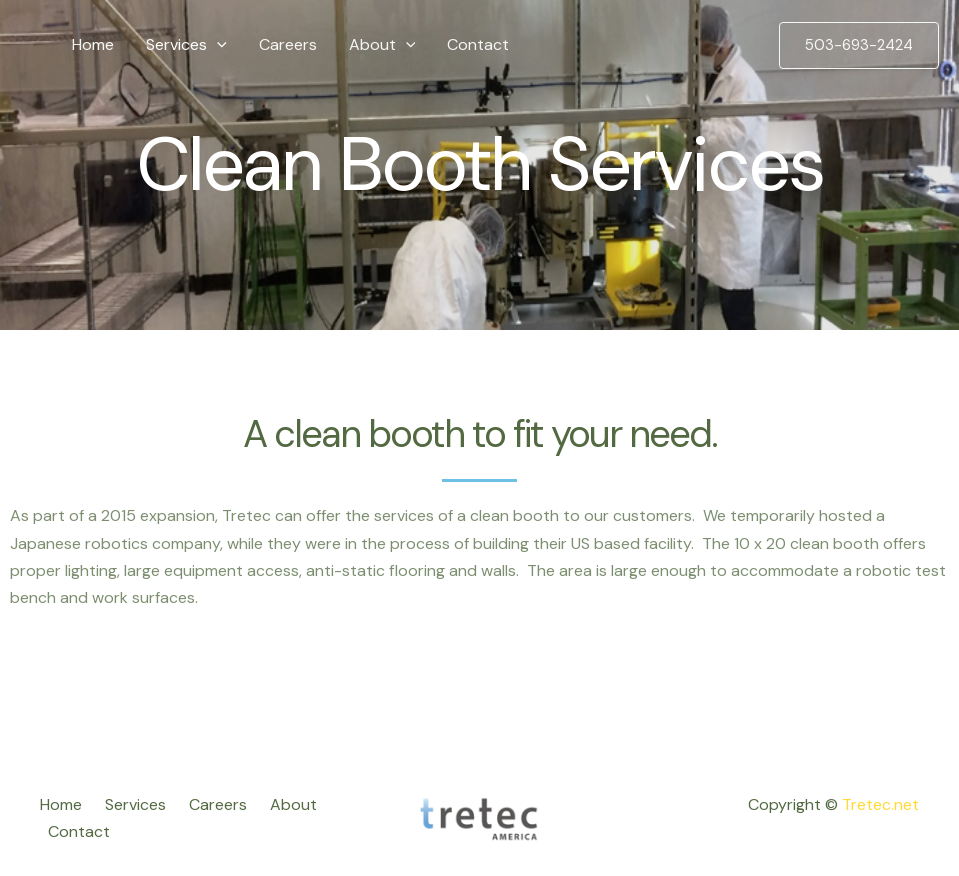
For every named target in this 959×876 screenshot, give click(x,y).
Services (186, 45)
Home (93, 44)
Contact (478, 44)
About (382, 45)
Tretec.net (880, 804)
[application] (217, 45)
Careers (288, 44)
